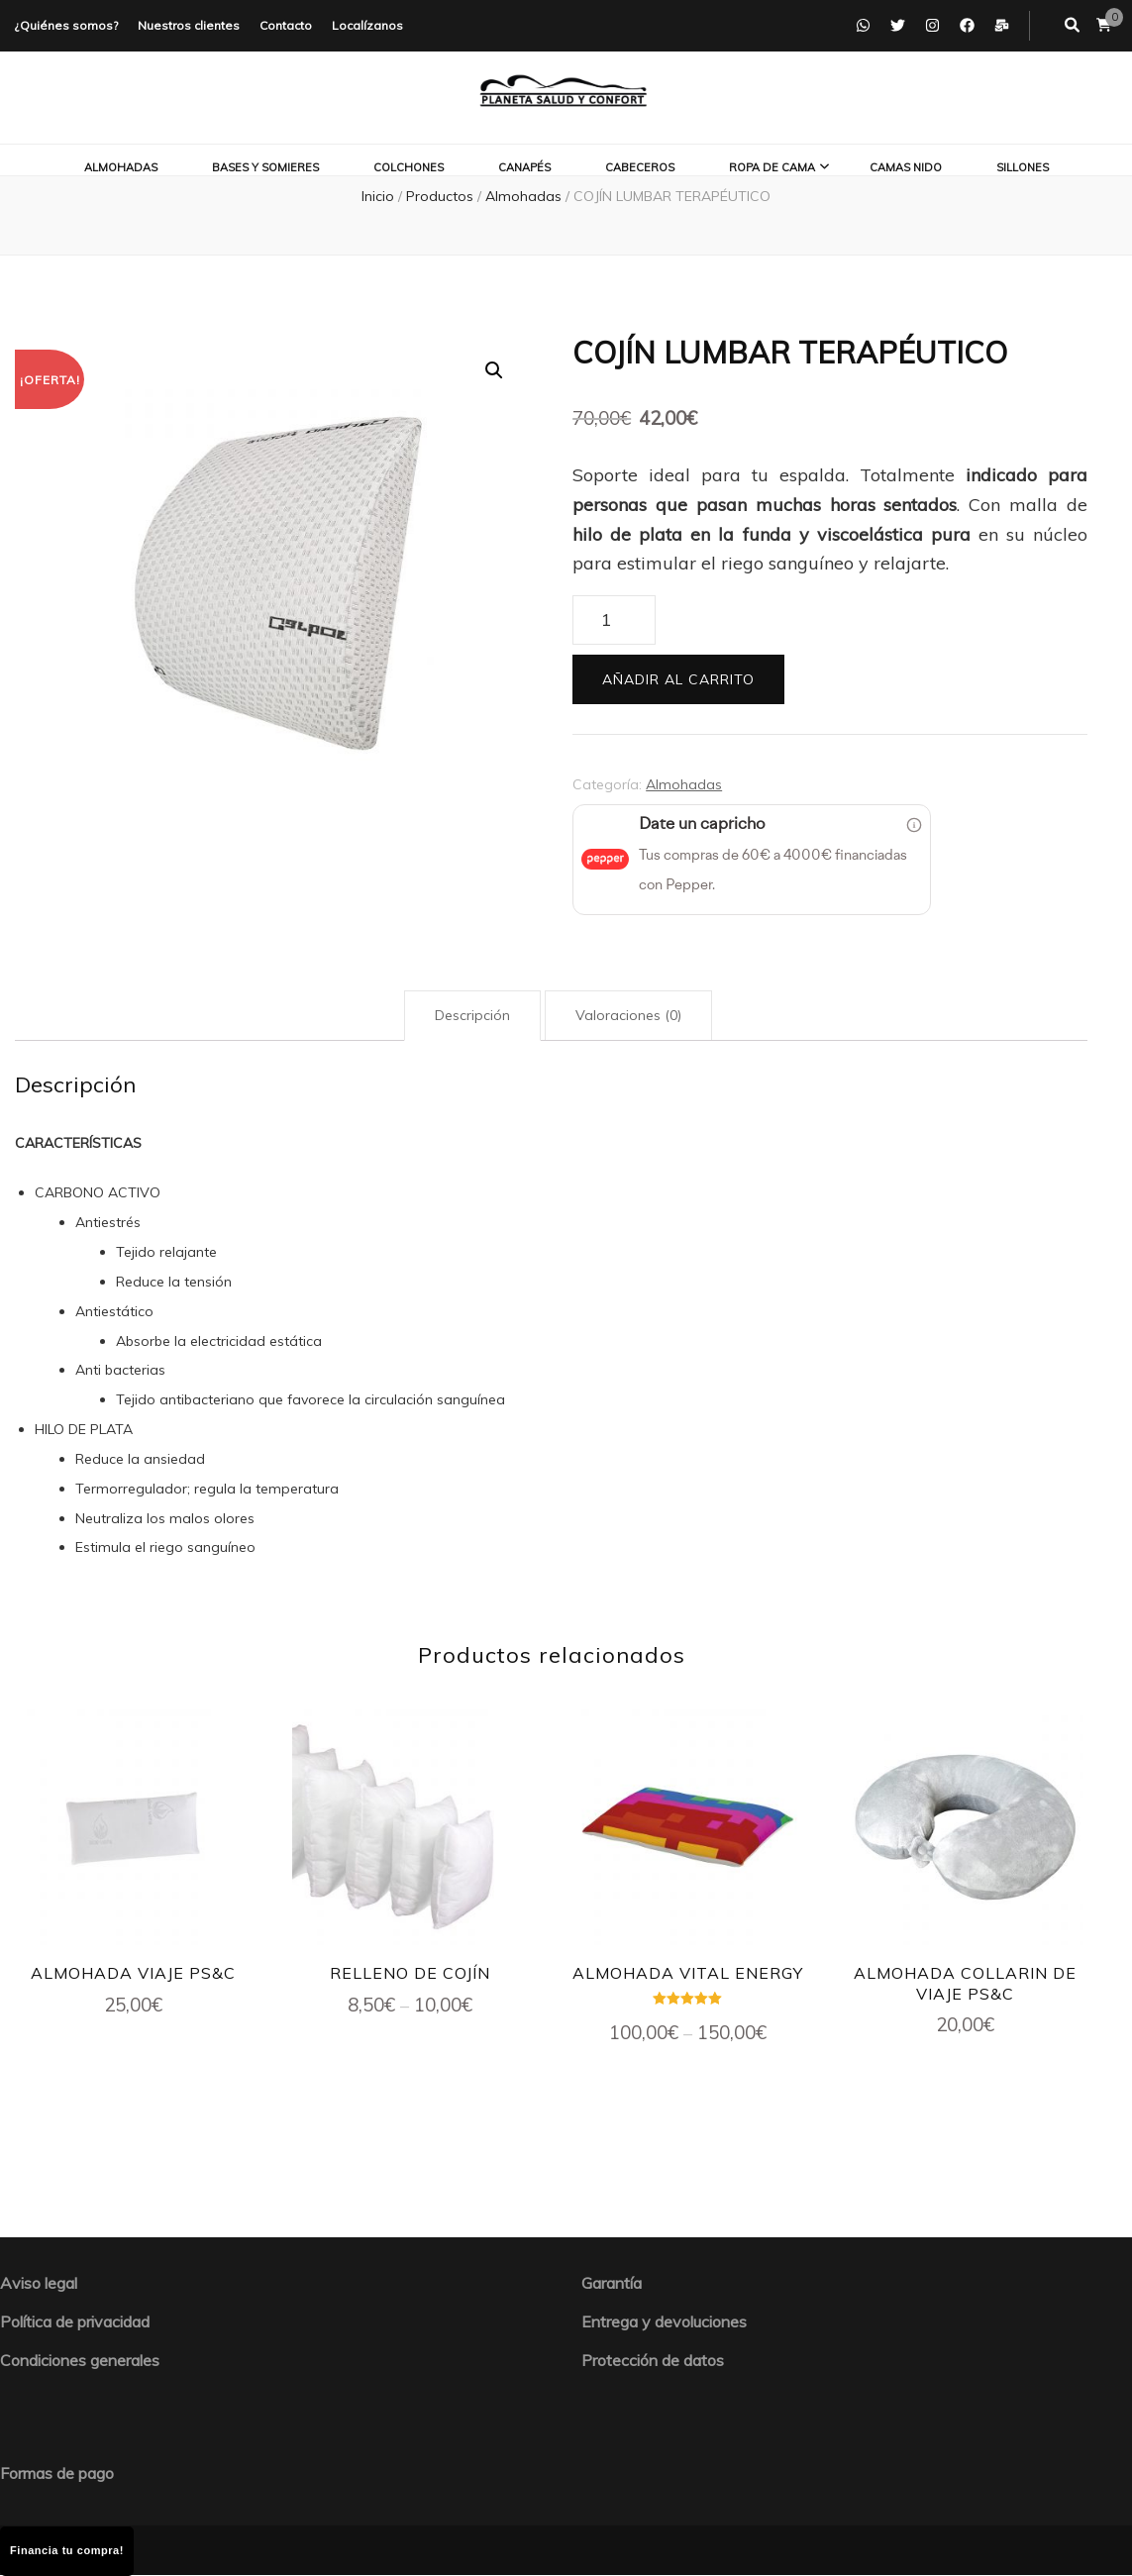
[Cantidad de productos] (613, 620)
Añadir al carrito (678, 679)
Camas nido (906, 167)
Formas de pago (57, 2473)
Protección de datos (652, 2360)
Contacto (285, 25)
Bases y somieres (265, 167)
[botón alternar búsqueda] (1072, 26)
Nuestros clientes (189, 25)
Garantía (611, 2283)
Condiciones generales (79, 2360)
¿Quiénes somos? (66, 25)
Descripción (472, 1015)
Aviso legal (38, 2283)
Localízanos (367, 25)
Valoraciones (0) (628, 1015)
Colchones (408, 167)
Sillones (1022, 167)
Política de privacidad (75, 2321)
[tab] (472, 1016)
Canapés (524, 167)
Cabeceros (639, 167)
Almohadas (120, 167)
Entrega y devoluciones (664, 2321)
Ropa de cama (772, 167)
